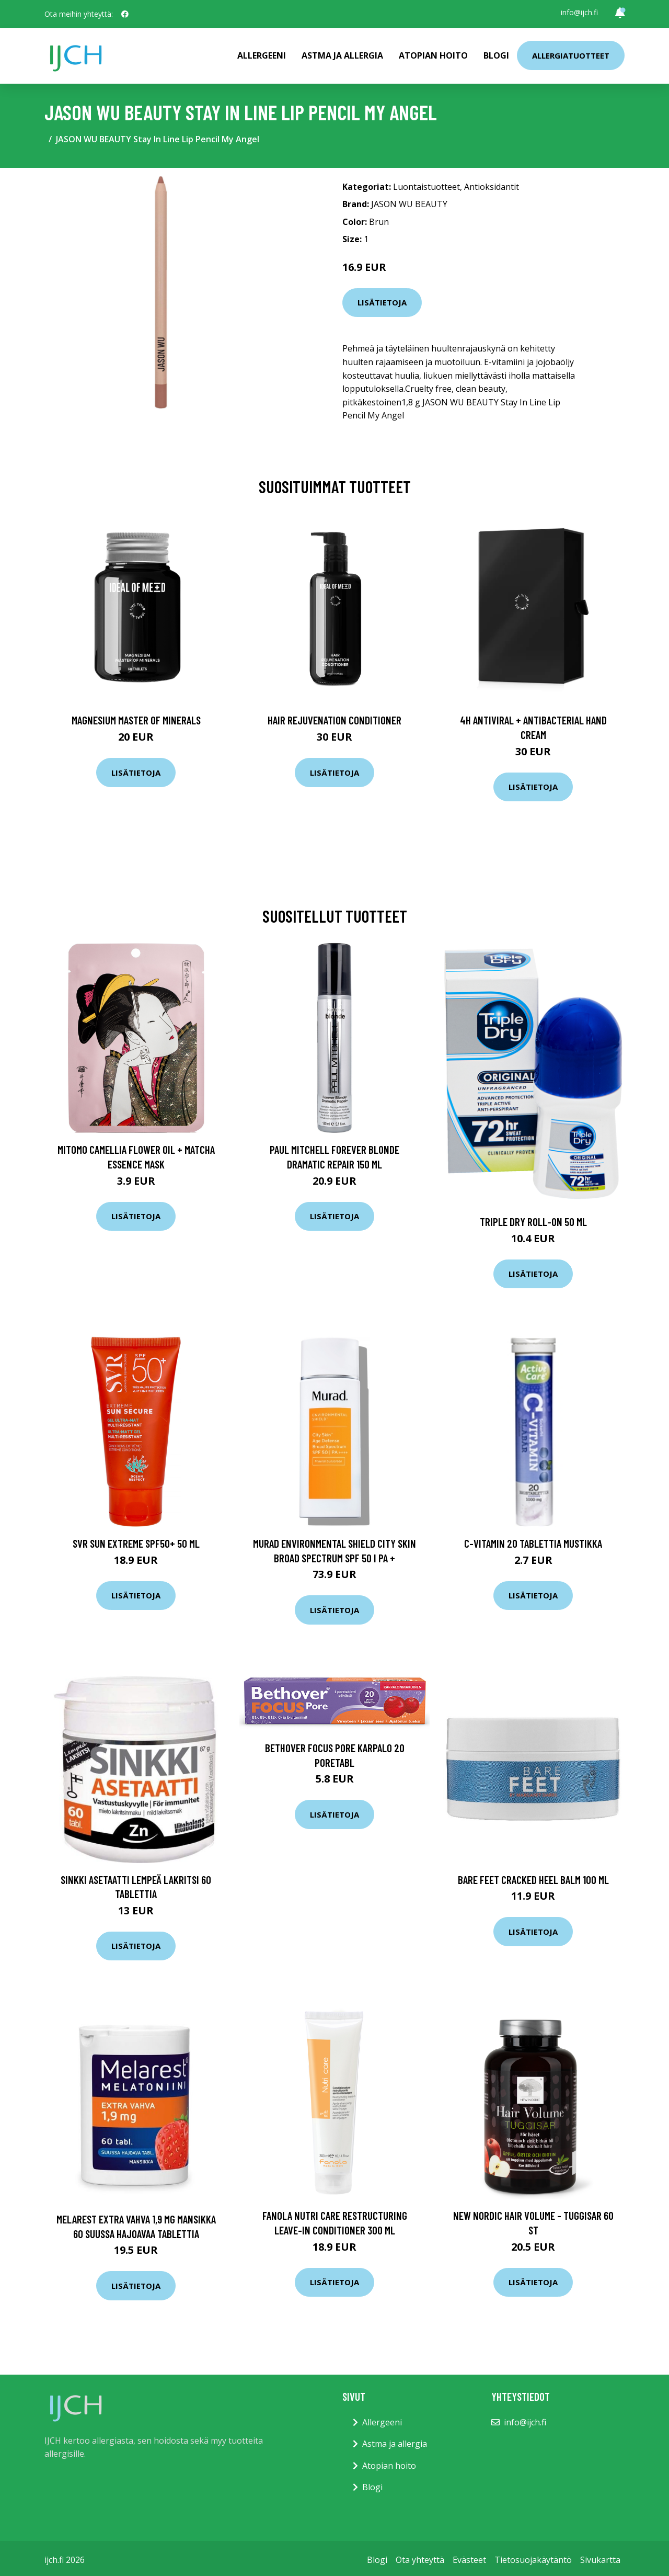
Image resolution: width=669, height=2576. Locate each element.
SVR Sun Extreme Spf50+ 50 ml (136, 1543)
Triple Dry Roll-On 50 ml (533, 1221)
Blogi (496, 55)
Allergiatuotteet (570, 55)
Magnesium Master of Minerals (136, 720)
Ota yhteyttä (420, 2560)
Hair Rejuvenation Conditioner (334, 720)
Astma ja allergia (342, 55)
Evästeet (469, 2560)
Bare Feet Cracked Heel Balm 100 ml (533, 1879)
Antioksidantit (491, 186)
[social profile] (125, 14)
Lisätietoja (382, 302)
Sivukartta (600, 2560)
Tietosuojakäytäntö (533, 2560)
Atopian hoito (433, 55)
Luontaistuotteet (426, 186)
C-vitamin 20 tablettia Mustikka (533, 1543)
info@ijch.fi (579, 12)
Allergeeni (261, 55)
